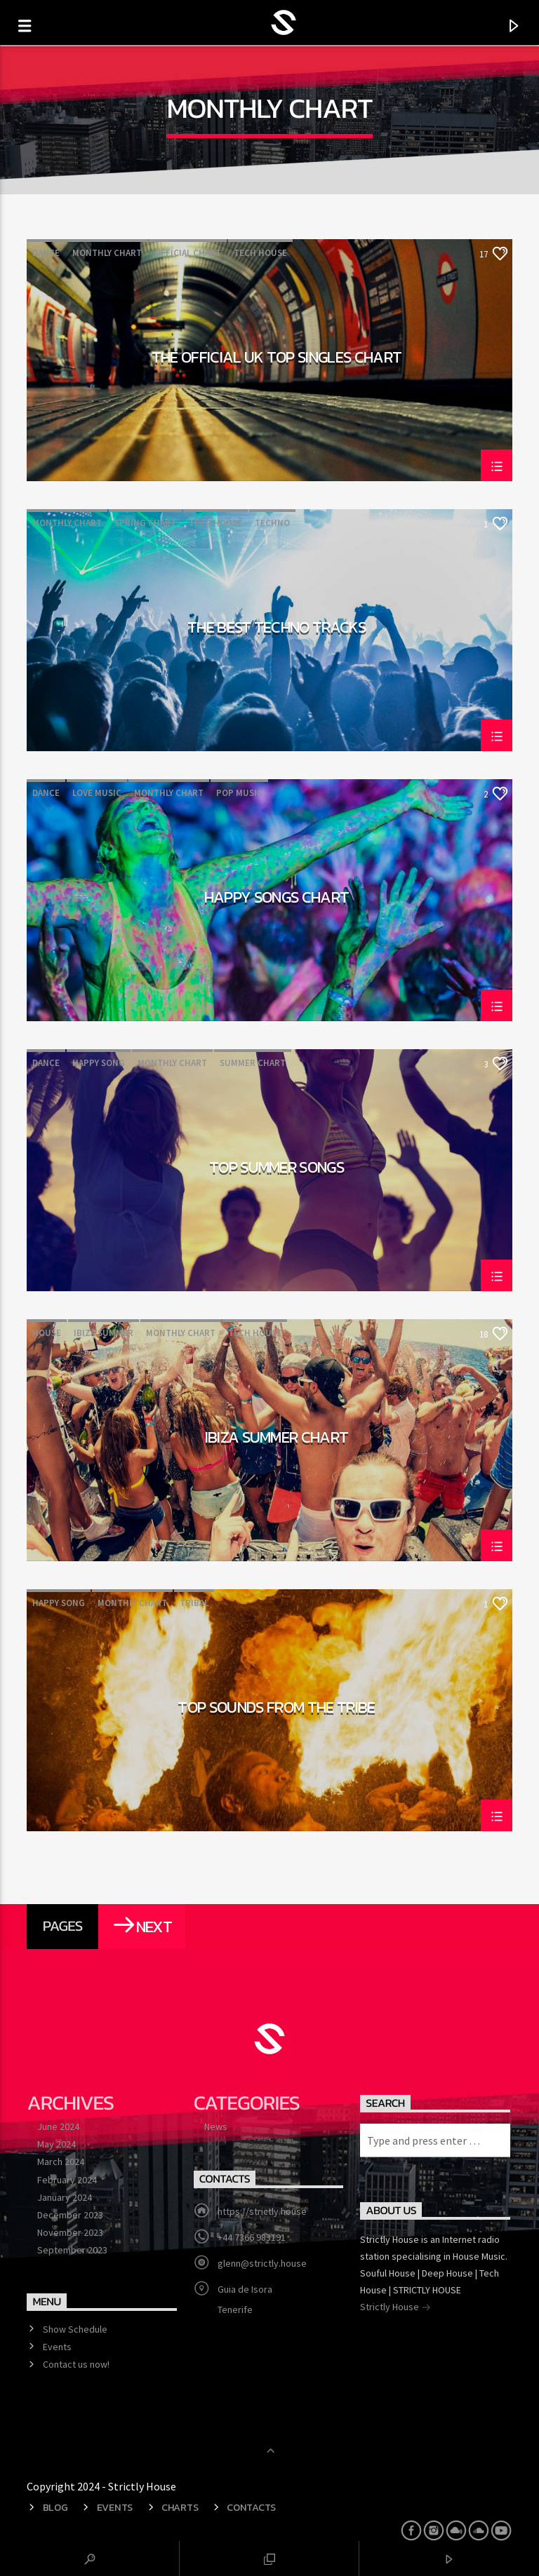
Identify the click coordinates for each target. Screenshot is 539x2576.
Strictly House (395, 2308)
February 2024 (67, 2179)
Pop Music (239, 793)
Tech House (260, 253)
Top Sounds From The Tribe (276, 1709)
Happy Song (98, 1063)
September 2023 (72, 2250)
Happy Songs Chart (277, 899)
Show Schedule (75, 2329)
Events (57, 2346)
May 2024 (56, 2144)
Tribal (194, 1603)
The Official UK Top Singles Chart (277, 359)
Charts (179, 2507)
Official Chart (187, 253)
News (215, 2126)
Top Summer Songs (276, 1169)
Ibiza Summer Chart (277, 1439)
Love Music (96, 793)
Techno (272, 523)
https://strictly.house (262, 2211)
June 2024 (58, 2126)
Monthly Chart (107, 253)
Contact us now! (76, 2364)
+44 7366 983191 (252, 2237)
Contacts (251, 2507)
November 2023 (70, 2232)
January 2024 (64, 2197)
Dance (46, 253)
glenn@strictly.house (262, 2263)
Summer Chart (253, 1063)
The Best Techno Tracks (276, 629)
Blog (55, 2507)
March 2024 (60, 2161)
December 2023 (70, 2215)
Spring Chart (145, 523)
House (46, 1333)
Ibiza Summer (103, 1333)
